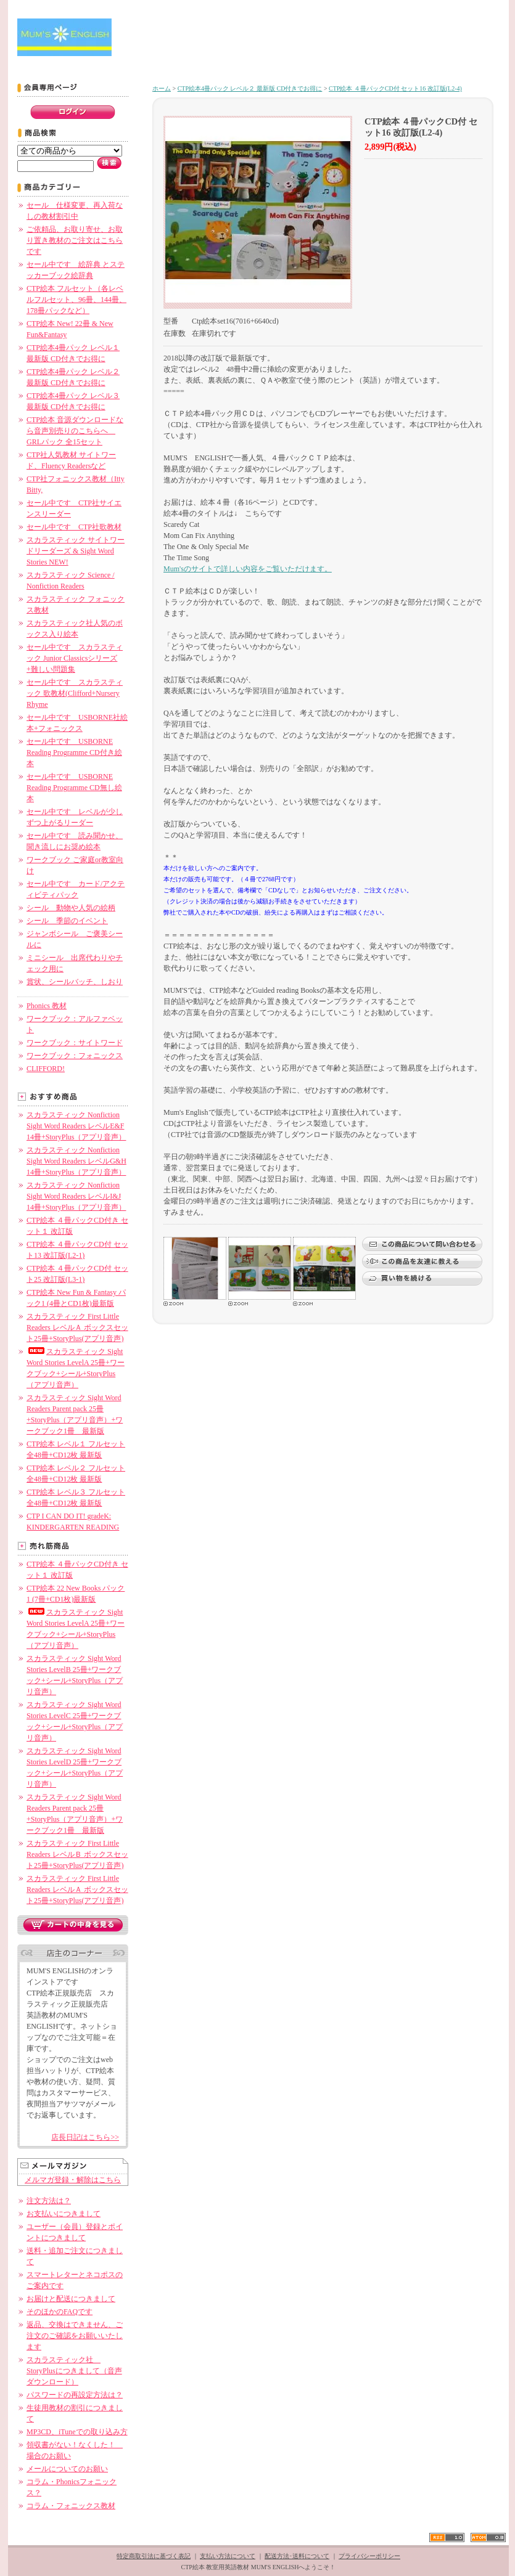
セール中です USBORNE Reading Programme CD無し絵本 (74, 787)
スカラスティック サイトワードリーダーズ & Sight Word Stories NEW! (76, 551)
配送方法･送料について (297, 2556)
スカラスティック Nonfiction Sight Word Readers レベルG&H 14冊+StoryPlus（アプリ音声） (76, 1161)
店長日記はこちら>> (85, 2137)
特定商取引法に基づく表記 (154, 2556)
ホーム (161, 88)
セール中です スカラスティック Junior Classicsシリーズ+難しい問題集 (75, 658)
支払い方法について (227, 2556)
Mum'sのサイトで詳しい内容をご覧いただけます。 (247, 569)
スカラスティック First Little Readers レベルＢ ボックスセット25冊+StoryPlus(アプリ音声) (77, 1854)
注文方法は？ (49, 2200)
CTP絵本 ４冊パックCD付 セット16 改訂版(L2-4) (395, 88)
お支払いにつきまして (64, 2213)
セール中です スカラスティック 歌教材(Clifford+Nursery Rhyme (75, 693)
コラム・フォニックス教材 (71, 2505)
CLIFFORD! (46, 1068)
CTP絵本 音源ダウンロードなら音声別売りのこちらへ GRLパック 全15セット (75, 430)
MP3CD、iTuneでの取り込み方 (77, 2431)
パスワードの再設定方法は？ (75, 2395)
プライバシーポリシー (369, 2556)
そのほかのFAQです (60, 2311)
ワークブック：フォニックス (75, 1055)
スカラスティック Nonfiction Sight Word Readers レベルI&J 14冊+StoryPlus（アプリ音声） (76, 1196)
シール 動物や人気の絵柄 (71, 907)
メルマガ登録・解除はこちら (73, 2179)
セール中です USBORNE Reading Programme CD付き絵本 (74, 752)
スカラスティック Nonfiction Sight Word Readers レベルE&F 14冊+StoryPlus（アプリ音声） (76, 1126)
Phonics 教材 (47, 1005)
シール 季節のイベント (67, 920)
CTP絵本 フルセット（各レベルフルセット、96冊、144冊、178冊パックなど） (76, 299)
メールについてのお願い (67, 2468)
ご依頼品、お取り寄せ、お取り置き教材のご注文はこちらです (75, 240)
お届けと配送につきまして (71, 2298)
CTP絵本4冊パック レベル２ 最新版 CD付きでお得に (250, 88)
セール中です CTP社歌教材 (74, 527)
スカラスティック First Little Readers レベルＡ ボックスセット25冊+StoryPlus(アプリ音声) (77, 1327)
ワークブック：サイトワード (75, 1042)
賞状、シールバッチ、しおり (75, 981)
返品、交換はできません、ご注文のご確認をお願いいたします (75, 2335)
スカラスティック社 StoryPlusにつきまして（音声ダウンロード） (74, 2370)
